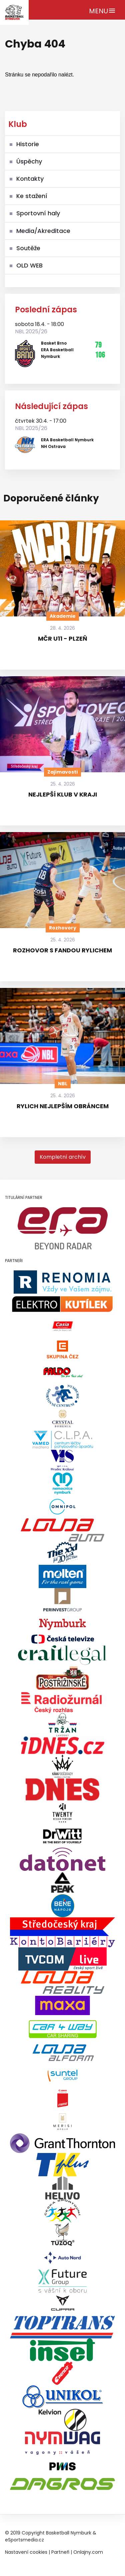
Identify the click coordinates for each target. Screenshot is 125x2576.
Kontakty (30, 178)
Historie (27, 144)
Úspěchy (29, 161)
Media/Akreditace (43, 231)
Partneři (60, 2552)
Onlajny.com (88, 2552)
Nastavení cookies (26, 2552)
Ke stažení (31, 196)
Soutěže (28, 248)
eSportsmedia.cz (24, 2539)
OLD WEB (29, 265)
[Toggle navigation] (102, 10)
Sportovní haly (38, 213)
